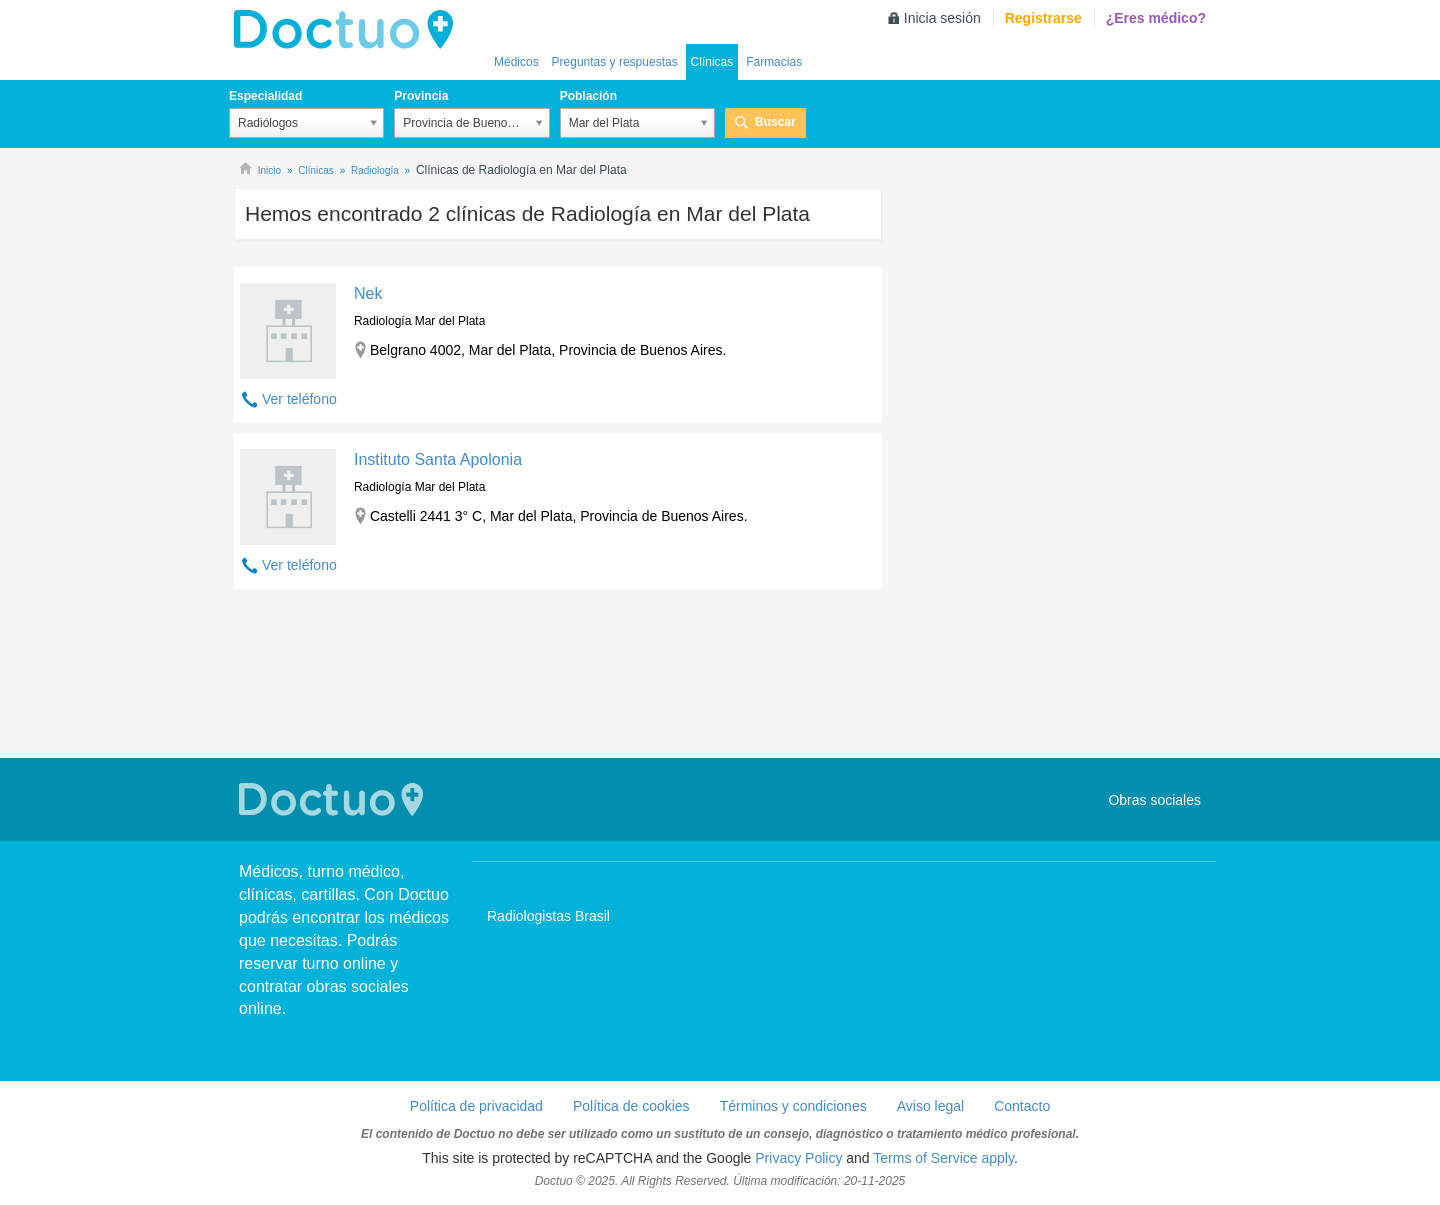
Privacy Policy (798, 1158)
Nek (368, 293)
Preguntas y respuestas (615, 62)
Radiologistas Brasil (548, 916)
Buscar (775, 122)
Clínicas (712, 62)
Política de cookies (631, 1106)
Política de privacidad (476, 1106)
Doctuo (334, 799)
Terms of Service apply (943, 1158)
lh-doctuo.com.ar (349, 30)
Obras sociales (1154, 800)
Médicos (516, 62)
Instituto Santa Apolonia (438, 459)
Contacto (1022, 1106)
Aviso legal (930, 1106)
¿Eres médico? (1156, 18)
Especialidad (265, 96)
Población (588, 96)
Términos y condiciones (793, 1106)
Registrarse (1043, 18)
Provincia (421, 96)
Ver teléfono (299, 399)
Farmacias (774, 62)
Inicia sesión (942, 18)
